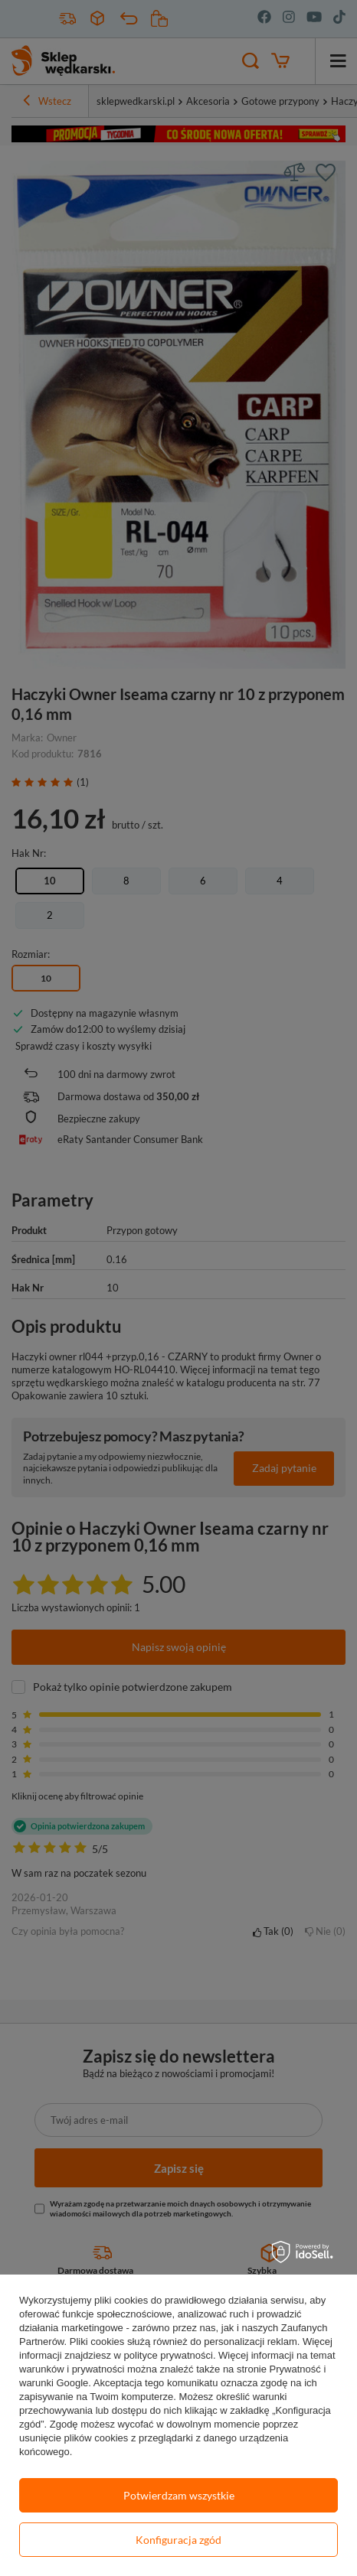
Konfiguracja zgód (178, 2539)
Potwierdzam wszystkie (178, 2495)
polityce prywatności (168, 2355)
